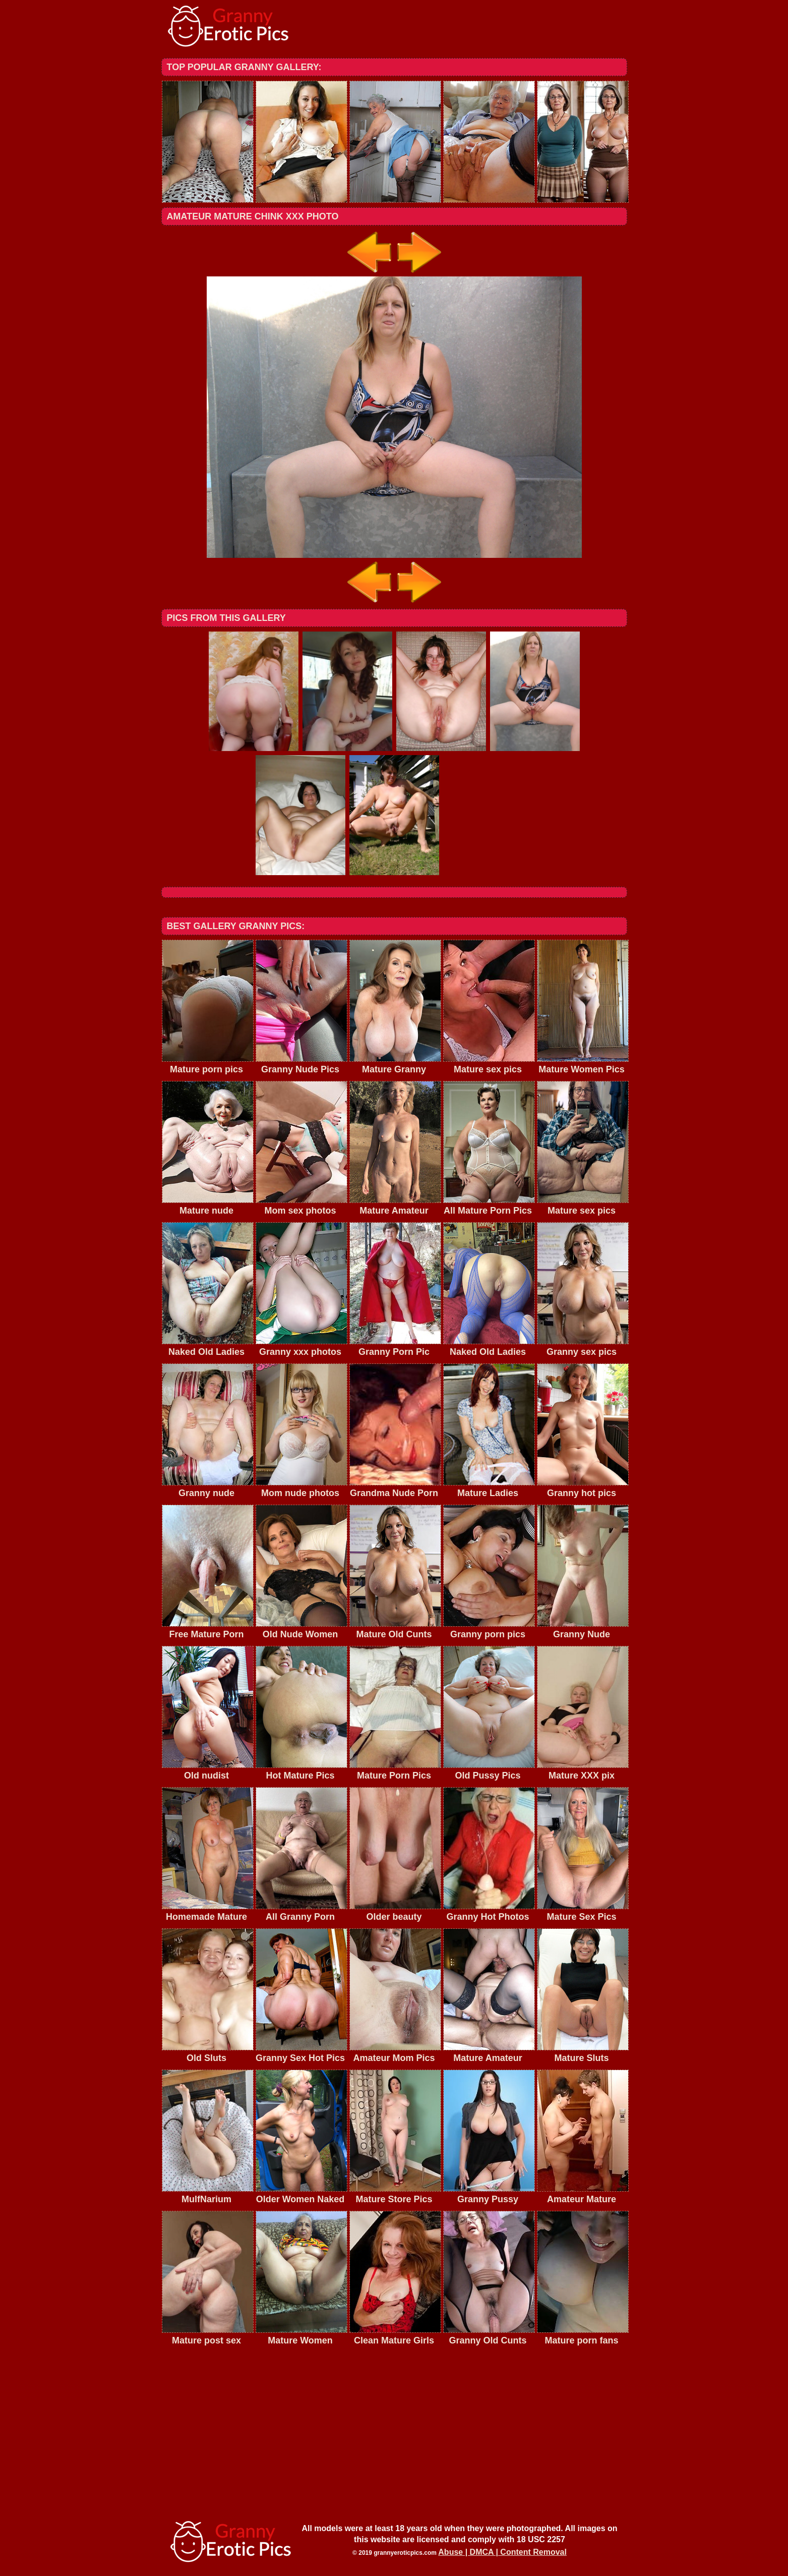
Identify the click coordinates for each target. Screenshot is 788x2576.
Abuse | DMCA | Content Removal (502, 2552)
